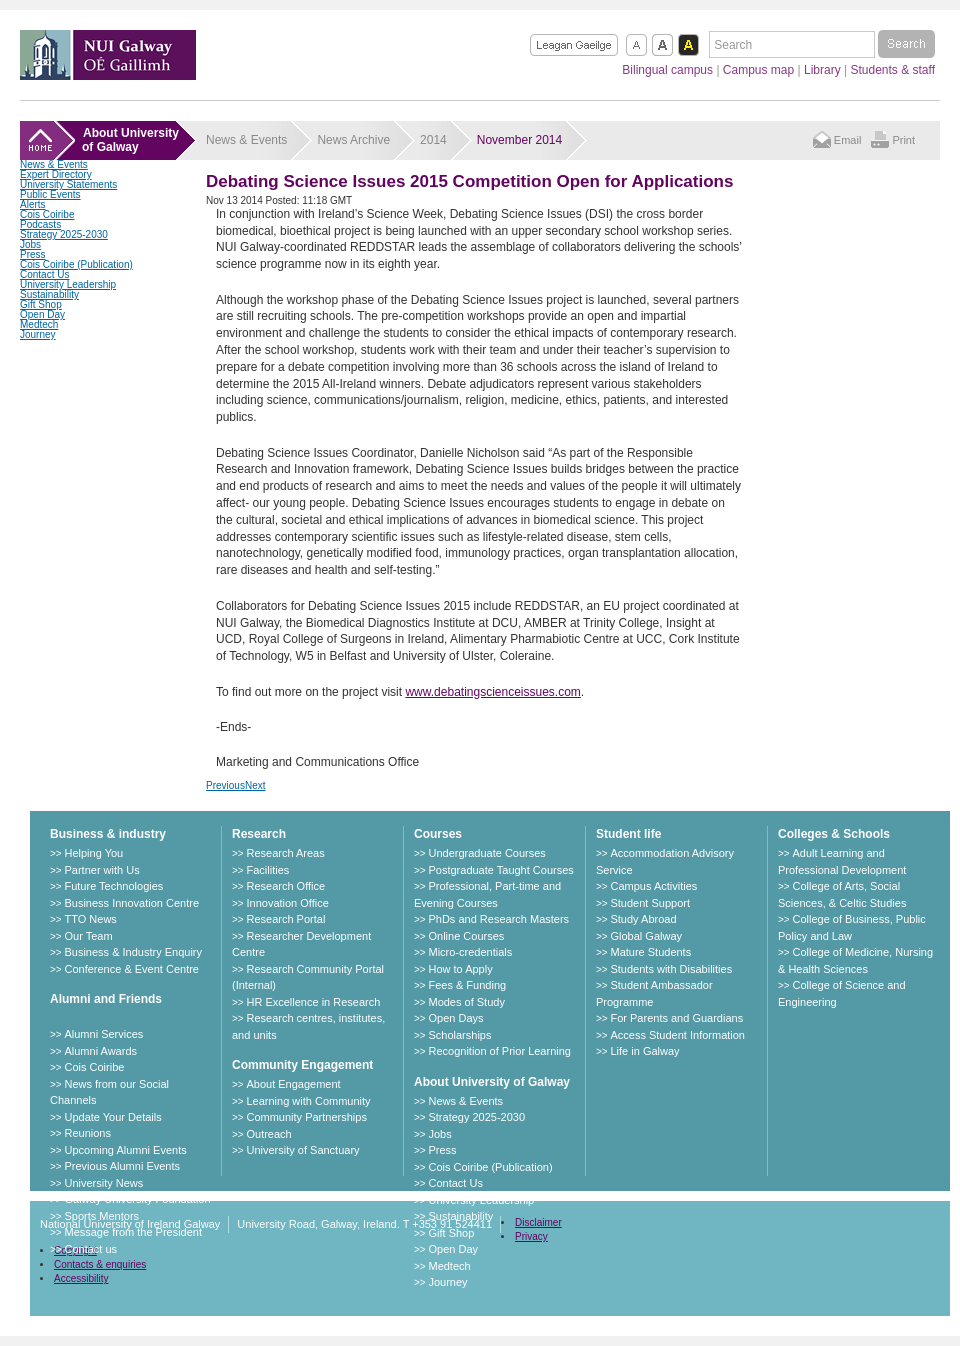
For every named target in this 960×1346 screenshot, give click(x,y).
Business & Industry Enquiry (133, 952)
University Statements (68, 184)
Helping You (93, 853)
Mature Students (650, 952)
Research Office (285, 886)
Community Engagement (302, 1065)
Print (903, 140)
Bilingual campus (667, 70)
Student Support (650, 903)
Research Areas (285, 853)
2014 (433, 140)
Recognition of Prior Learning (499, 1051)
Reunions (87, 1133)
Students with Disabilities (671, 969)
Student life (628, 834)
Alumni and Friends (106, 999)
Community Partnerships (306, 1117)
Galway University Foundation (137, 1199)
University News (103, 1183)
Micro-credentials (470, 952)
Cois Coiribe (47, 214)
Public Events (50, 194)
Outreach (268, 1134)
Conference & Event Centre (131, 969)
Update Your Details (112, 1117)
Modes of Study (466, 1002)
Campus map (758, 70)
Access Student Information (677, 1035)
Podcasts (40, 224)
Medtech (39, 324)
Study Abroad (643, 919)
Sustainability (49, 294)
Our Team (88, 936)
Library (822, 70)
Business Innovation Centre (131, 903)
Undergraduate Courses (486, 853)
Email (848, 140)
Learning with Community (308, 1101)
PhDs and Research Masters (498, 919)
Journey (38, 334)
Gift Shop (41, 304)
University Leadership (68, 284)
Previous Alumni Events (122, 1166)
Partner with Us (101, 870)
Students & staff (893, 70)
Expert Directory (56, 174)
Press (33, 254)
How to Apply (460, 969)
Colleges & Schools (834, 834)
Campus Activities (653, 886)
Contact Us (44, 274)
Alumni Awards (100, 1051)
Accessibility (81, 1278)
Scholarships (459, 1035)
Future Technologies (113, 886)
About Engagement (293, 1084)
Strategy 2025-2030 (64, 234)
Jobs (30, 244)
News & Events (54, 164)
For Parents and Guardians (676, 1018)
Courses (438, 834)
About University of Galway (492, 1082)
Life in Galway (644, 1051)
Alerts (33, 204)
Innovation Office (287, 903)
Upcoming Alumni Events (125, 1150)
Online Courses (466, 936)
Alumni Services (103, 1034)
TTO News (90, 919)
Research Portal (285, 919)
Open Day (42, 314)
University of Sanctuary (302, 1150)
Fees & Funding (467, 985)
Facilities (267, 870)
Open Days (455, 1018)
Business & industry (108, 834)
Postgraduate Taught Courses (500, 870)
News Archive (353, 140)
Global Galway (646, 936)
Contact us (90, 1249)
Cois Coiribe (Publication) (76, 264)
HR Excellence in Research (313, 1002)
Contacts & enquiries (100, 1264)
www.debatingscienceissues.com (492, 692)
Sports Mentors (101, 1216)
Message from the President (133, 1232)
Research (259, 834)
